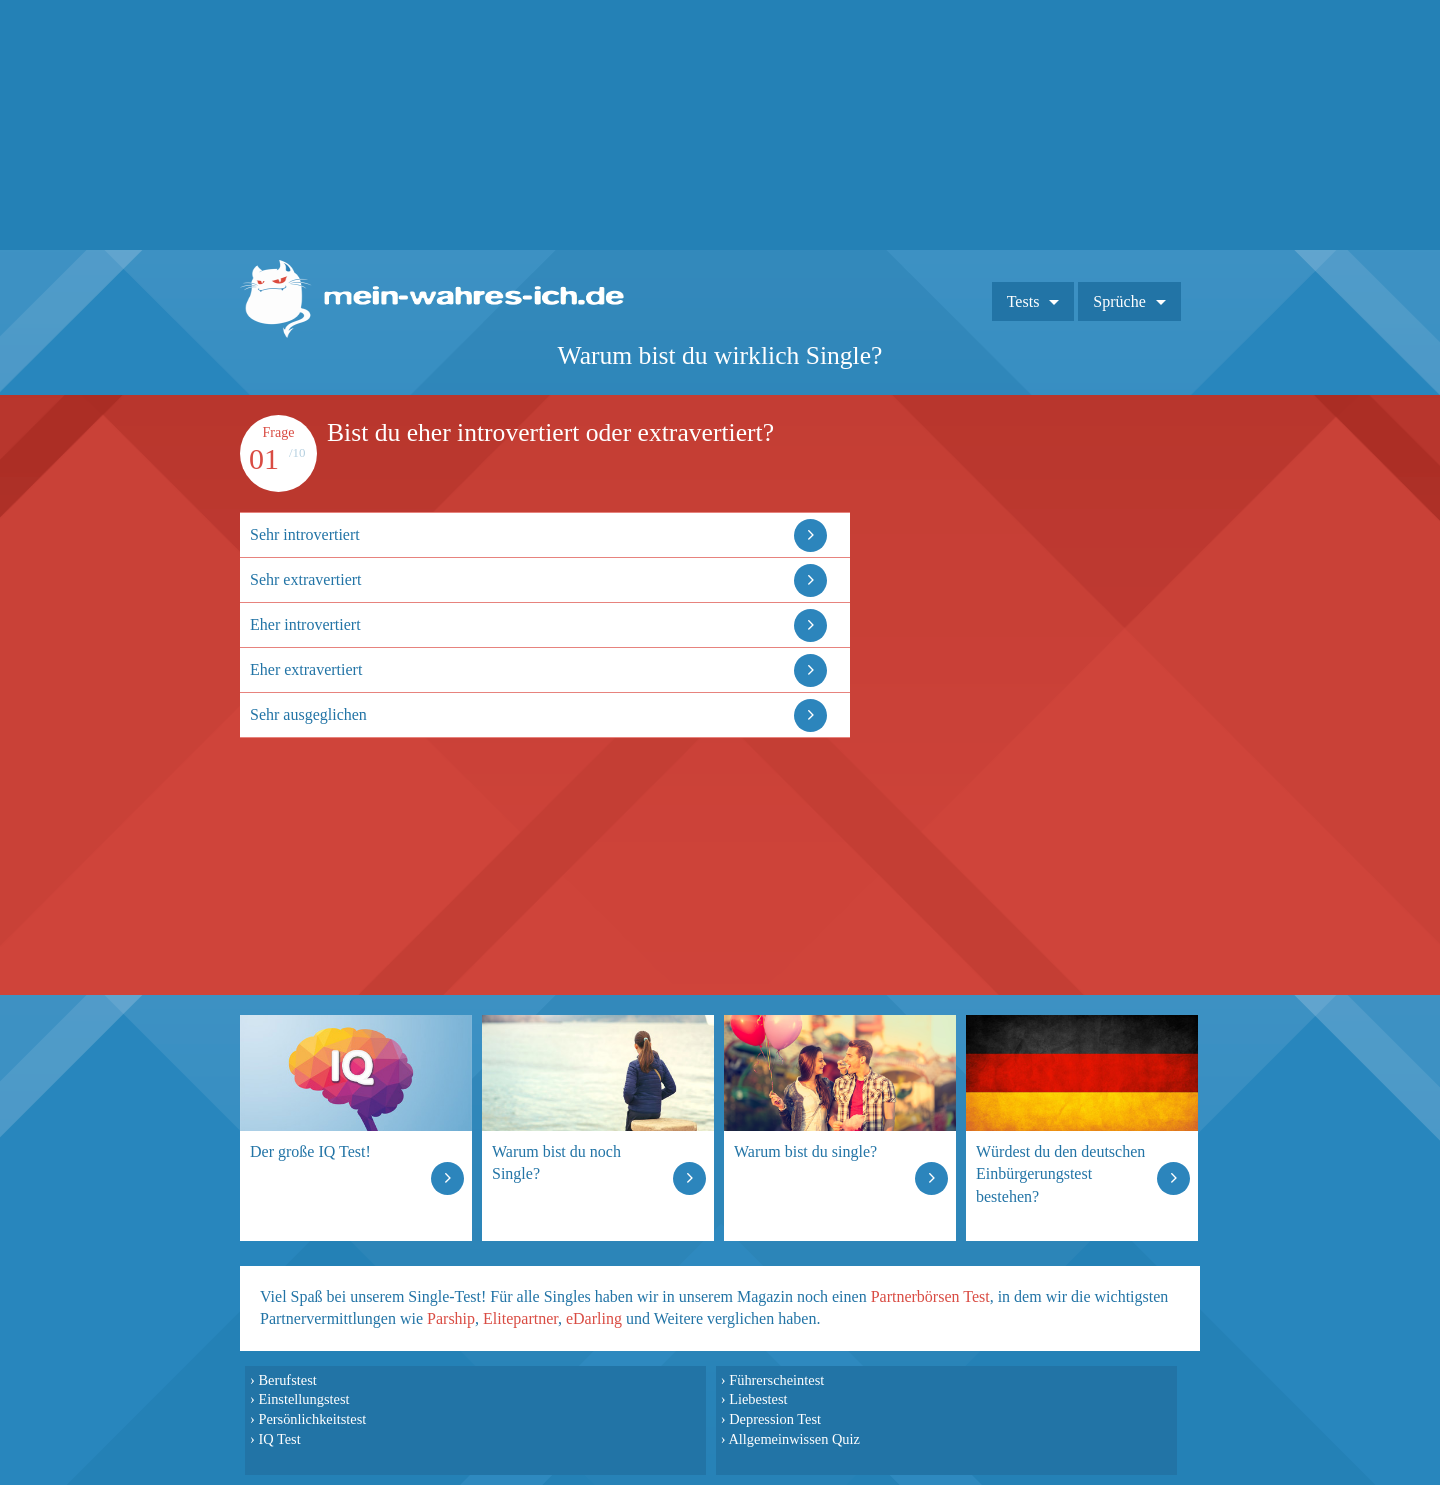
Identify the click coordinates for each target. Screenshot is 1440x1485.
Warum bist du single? (805, 1151)
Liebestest (758, 1399)
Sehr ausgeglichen (308, 714)
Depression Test (775, 1419)
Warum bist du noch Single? (556, 1162)
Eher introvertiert (305, 624)
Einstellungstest (303, 1399)
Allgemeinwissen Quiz (794, 1439)
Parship (451, 1318)
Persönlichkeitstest (312, 1419)
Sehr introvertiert (305, 534)
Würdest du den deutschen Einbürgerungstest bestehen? (1060, 1173)
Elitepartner (520, 1318)
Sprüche (1119, 301)
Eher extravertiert (306, 669)
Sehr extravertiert (306, 579)
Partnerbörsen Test (930, 1296)
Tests (1023, 301)
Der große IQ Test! (310, 1151)
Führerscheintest (776, 1380)
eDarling (594, 1318)
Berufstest (287, 1380)
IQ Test (279, 1439)
